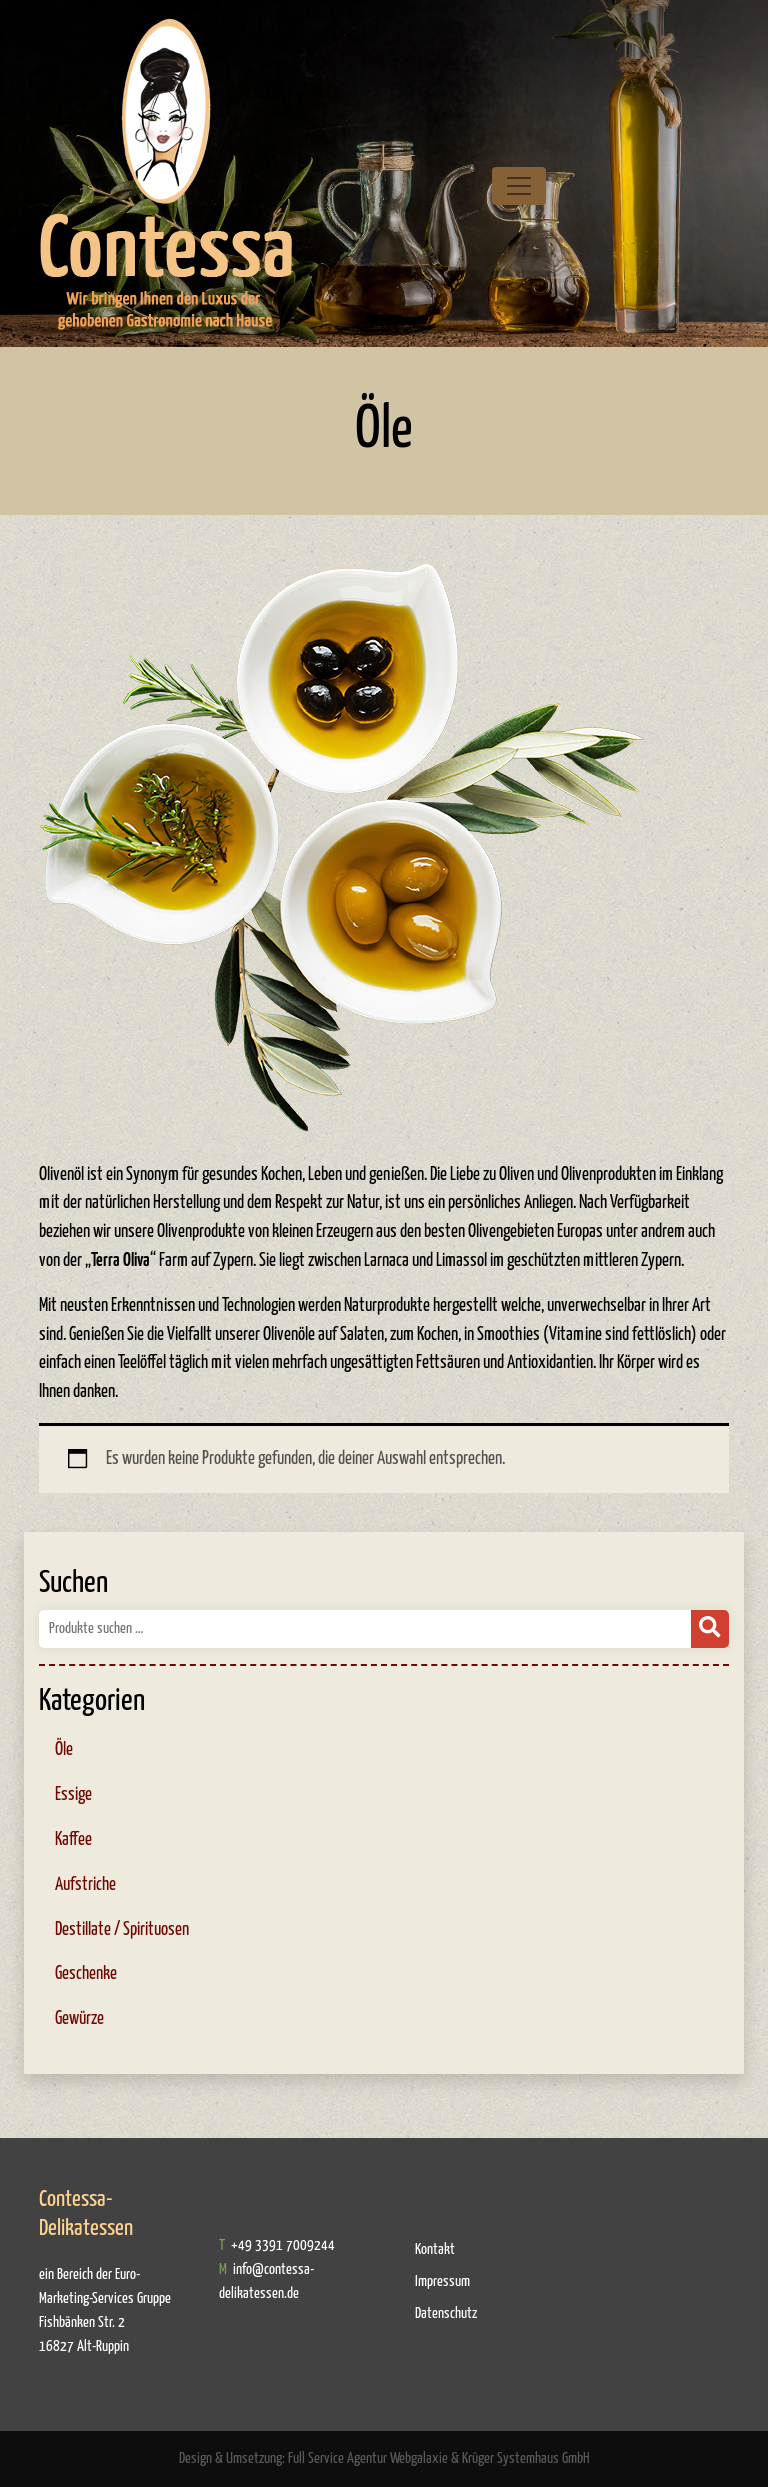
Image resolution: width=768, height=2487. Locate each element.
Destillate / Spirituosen (122, 1930)
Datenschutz (446, 2313)
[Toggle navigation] (519, 186)
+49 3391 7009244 (281, 2245)
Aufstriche (85, 1885)
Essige (73, 1795)
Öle (64, 1750)
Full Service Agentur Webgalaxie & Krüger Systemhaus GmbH (439, 2458)
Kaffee (73, 1840)
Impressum (442, 2281)
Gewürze (79, 2019)
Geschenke (86, 1974)
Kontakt (435, 2249)
